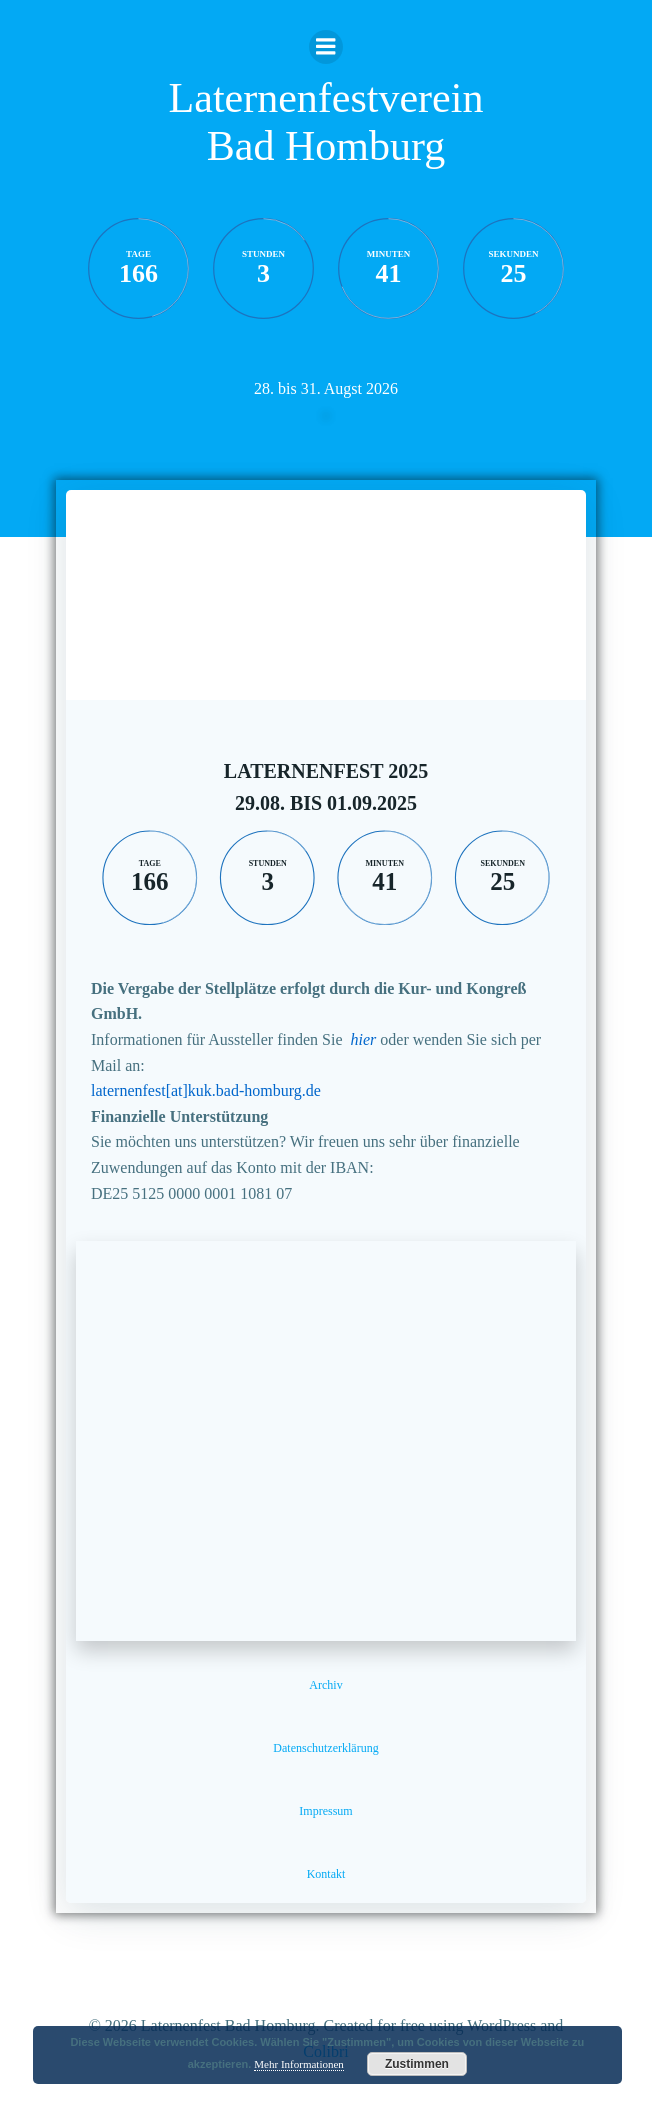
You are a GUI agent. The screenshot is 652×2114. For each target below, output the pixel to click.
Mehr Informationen (299, 2064)
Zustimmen (417, 2064)
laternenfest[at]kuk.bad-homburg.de (206, 1090)
